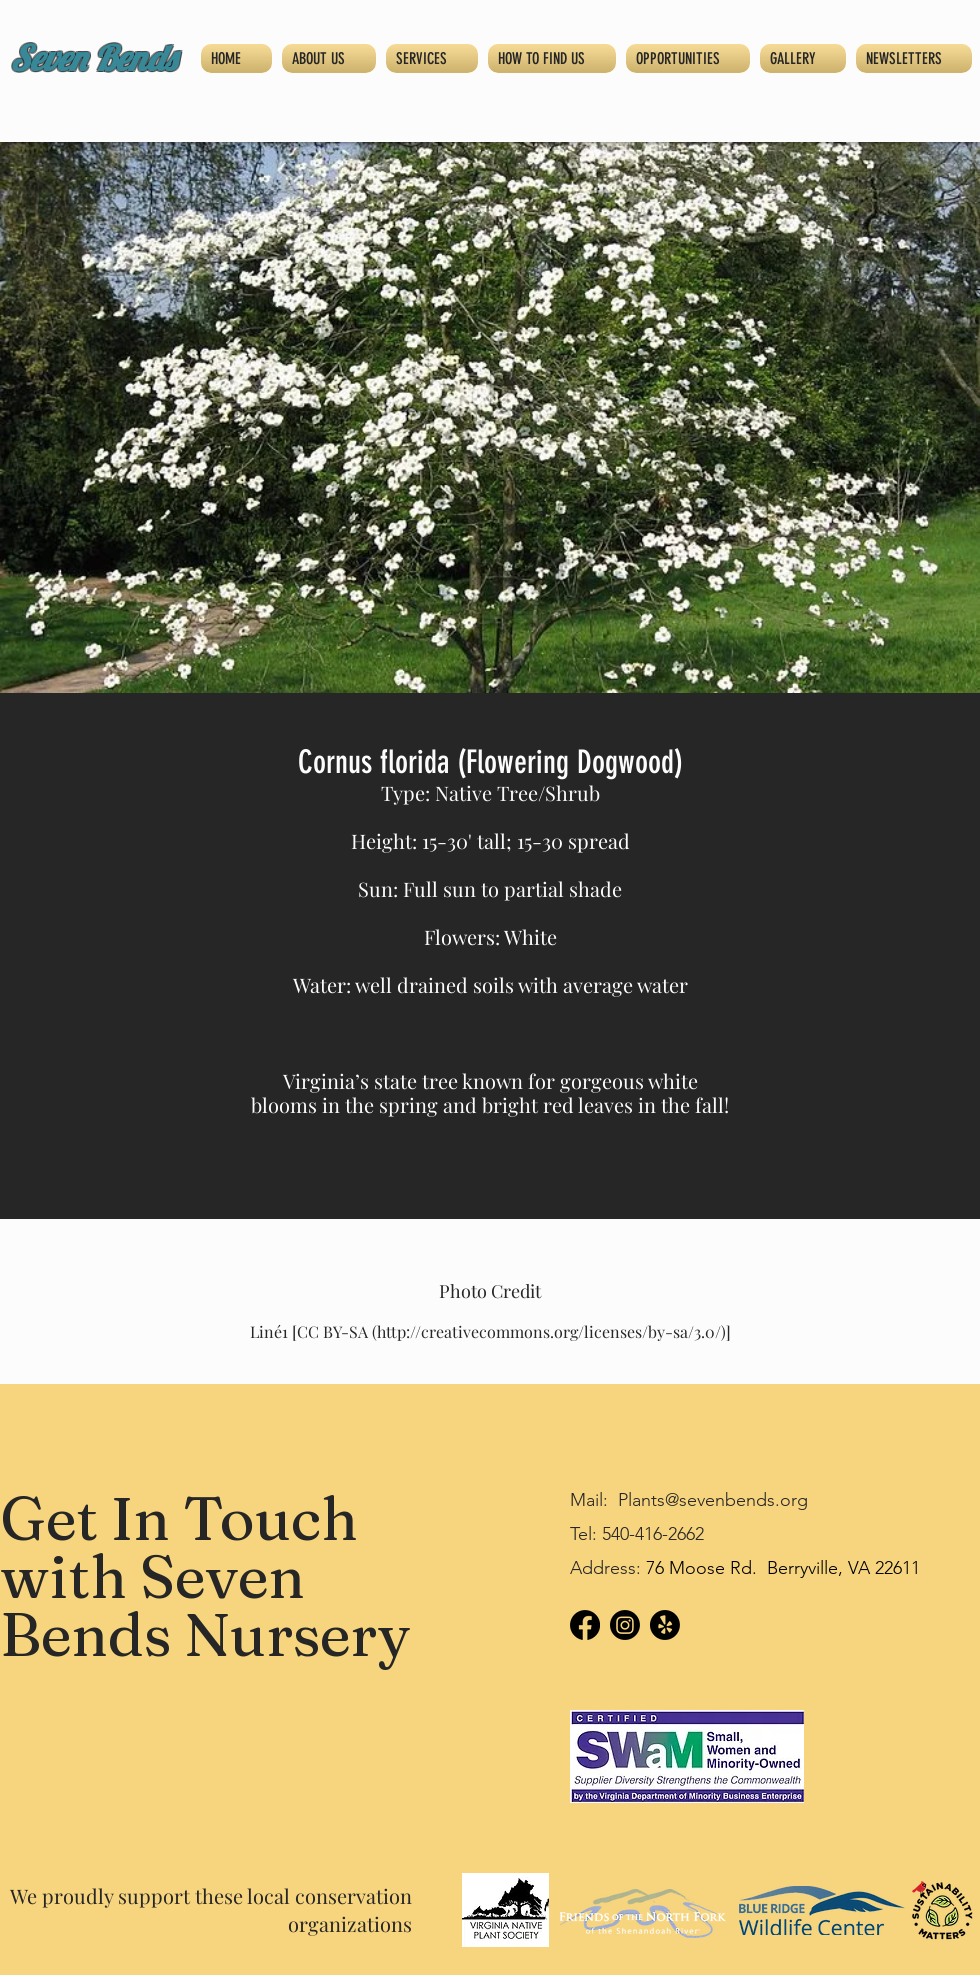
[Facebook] (585, 1625)
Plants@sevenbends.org (713, 1500)
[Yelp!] (665, 1625)
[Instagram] (625, 1625)
